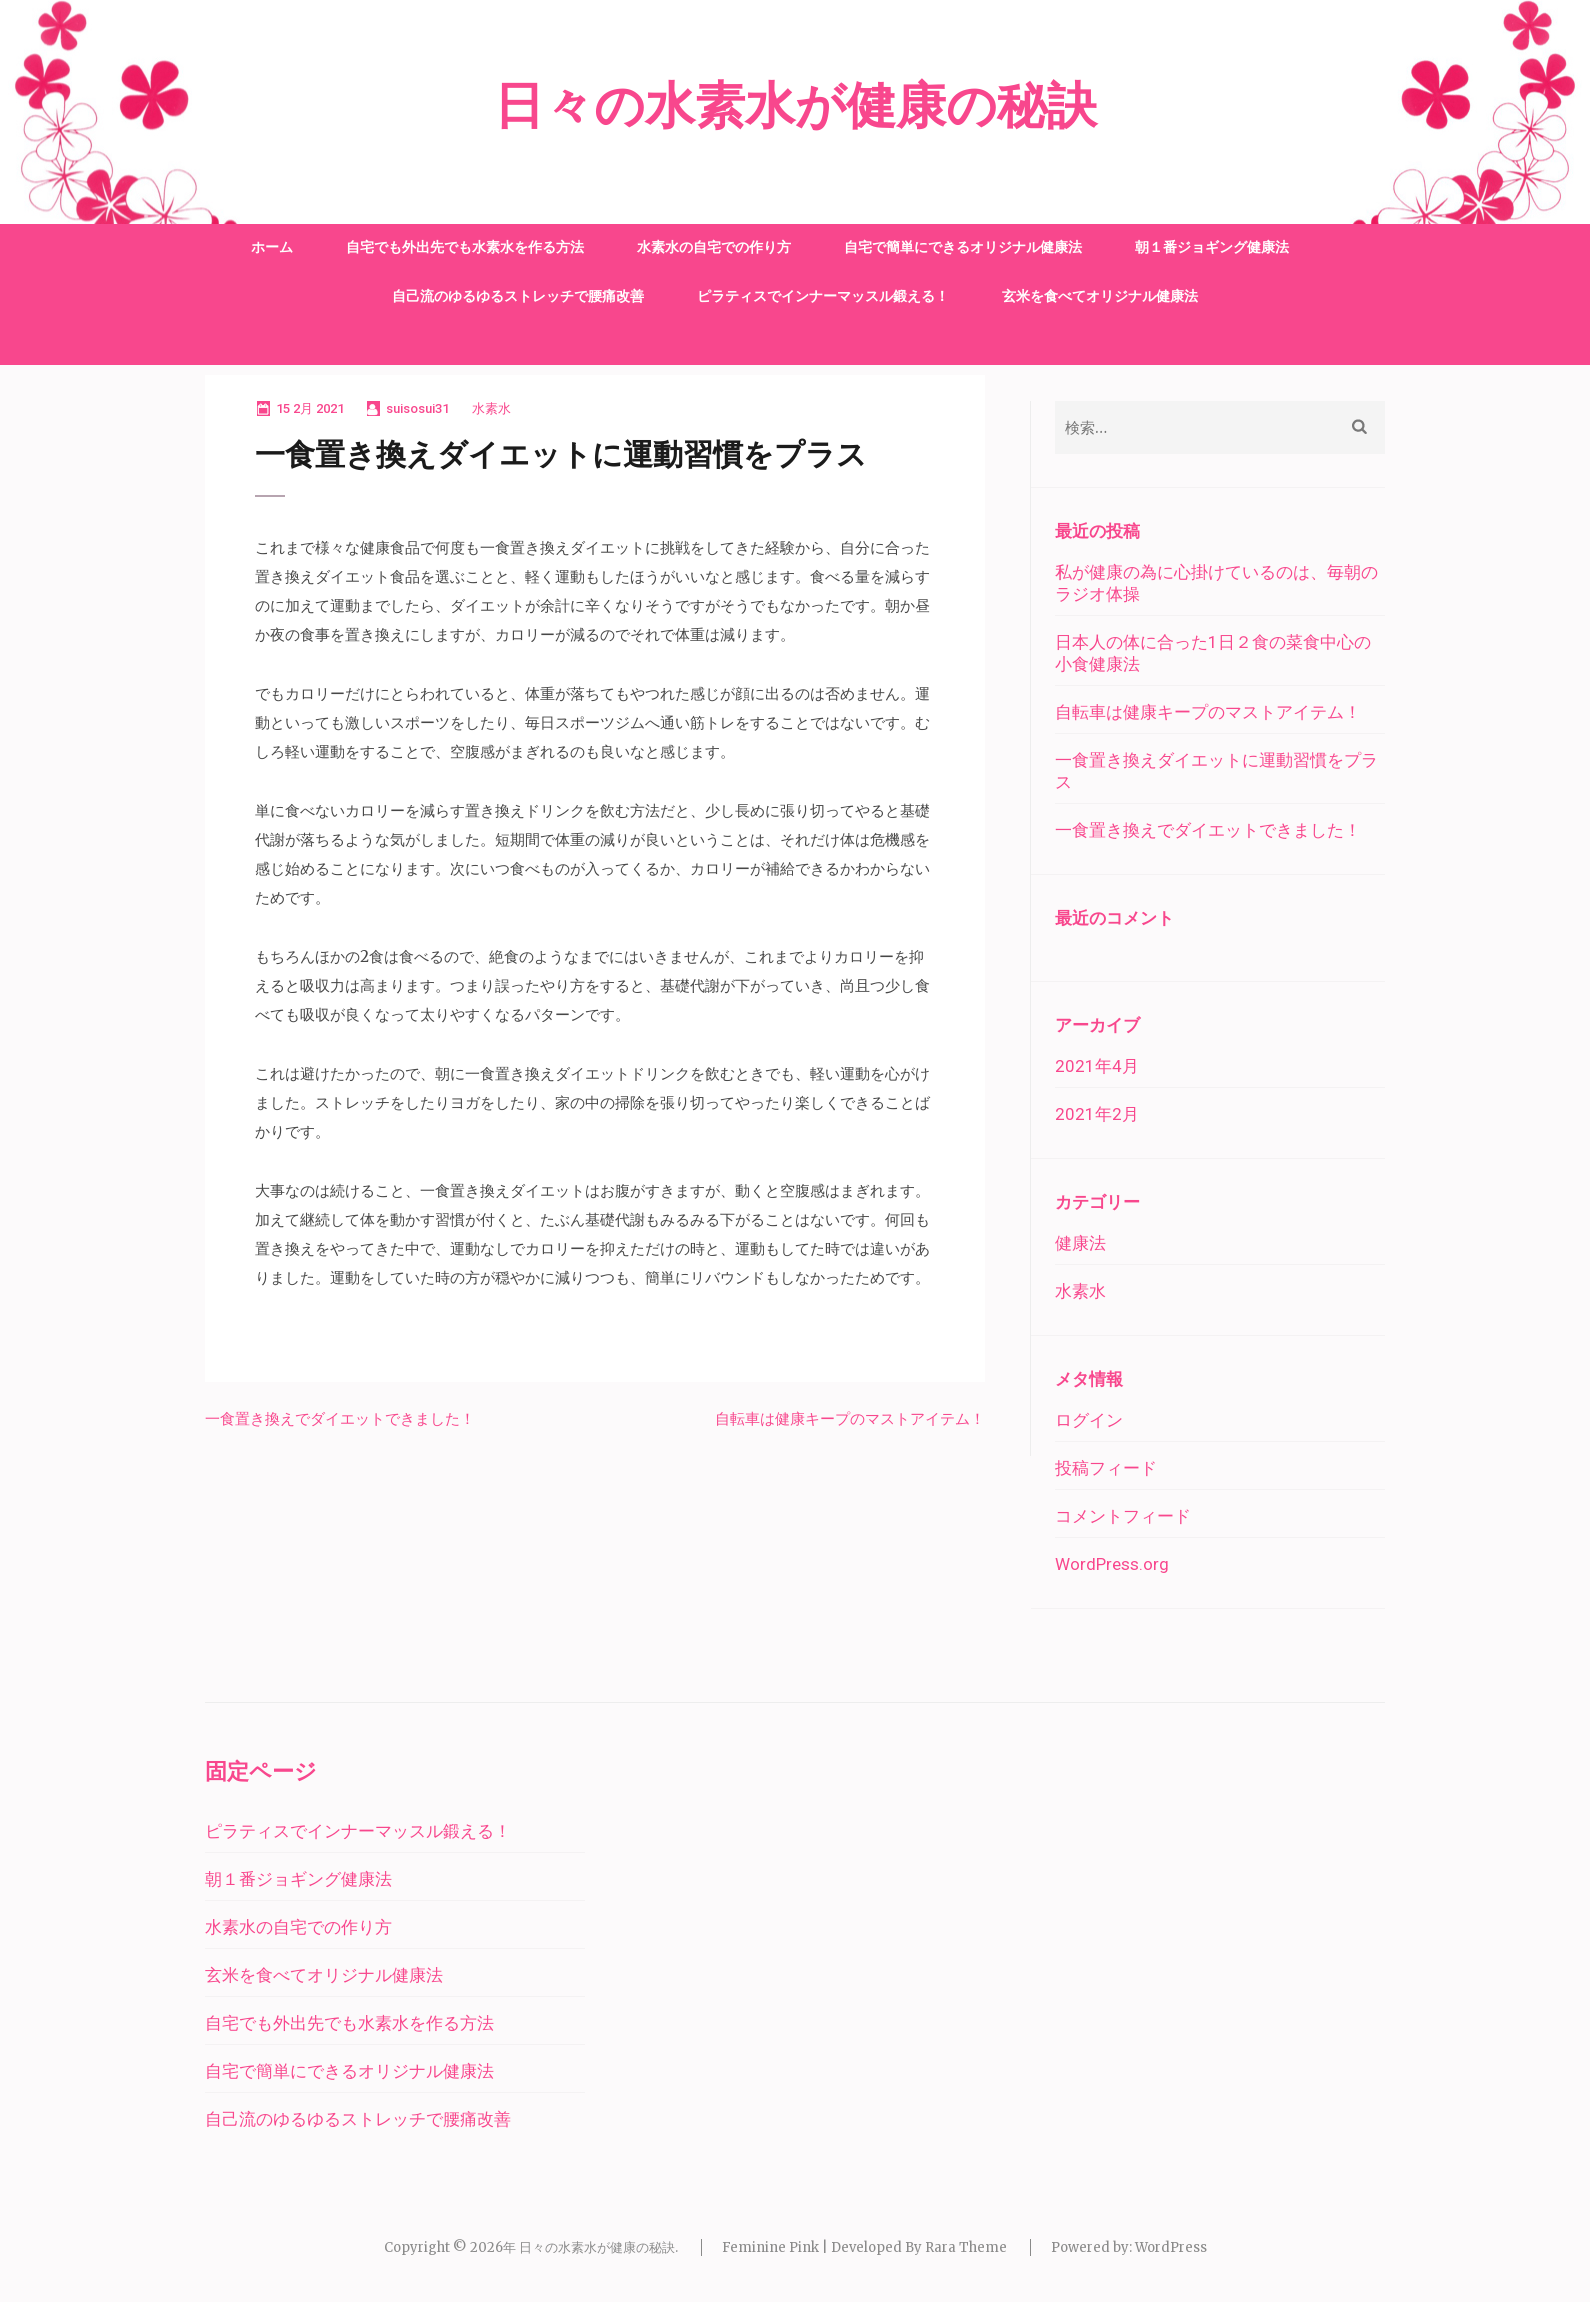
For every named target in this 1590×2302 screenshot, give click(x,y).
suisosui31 (417, 408)
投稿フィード (1106, 1468)
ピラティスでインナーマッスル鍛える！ (823, 296)
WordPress (1171, 2247)
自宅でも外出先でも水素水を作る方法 (465, 247)
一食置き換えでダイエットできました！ (340, 1418)
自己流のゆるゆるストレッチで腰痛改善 (518, 296)
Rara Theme (966, 2247)
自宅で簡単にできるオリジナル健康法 (963, 247)
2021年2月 (1097, 1114)
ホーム (272, 247)
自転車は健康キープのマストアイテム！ (850, 1418)
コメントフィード (1123, 1516)
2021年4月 (1097, 1066)
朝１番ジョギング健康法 (1212, 247)
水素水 (491, 408)
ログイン (1089, 1420)
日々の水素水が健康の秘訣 (795, 107)
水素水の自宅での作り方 (714, 247)
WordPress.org (1112, 1564)
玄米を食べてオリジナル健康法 (1100, 296)
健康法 (1080, 1243)
